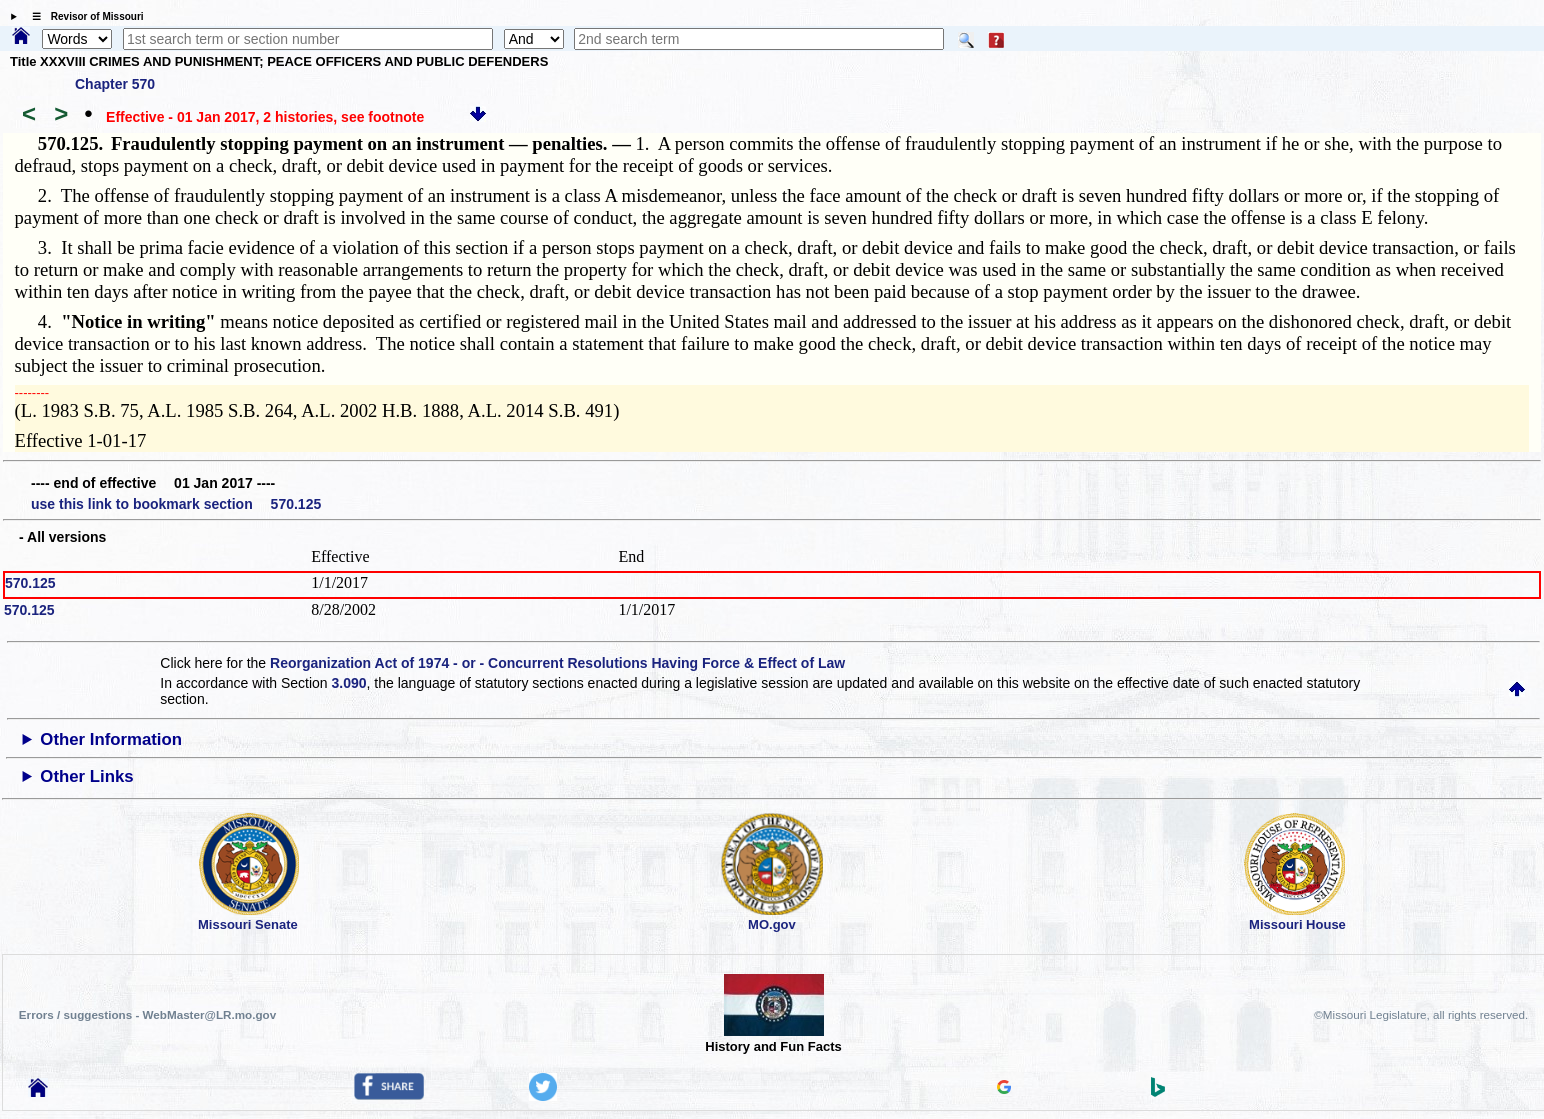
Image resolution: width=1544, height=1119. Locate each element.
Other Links (86, 776)
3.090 (349, 683)
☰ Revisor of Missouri (83, 16)
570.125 (30, 583)
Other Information (111, 739)
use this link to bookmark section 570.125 (176, 504)
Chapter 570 (115, 84)
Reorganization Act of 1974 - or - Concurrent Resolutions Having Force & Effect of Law (557, 663)
